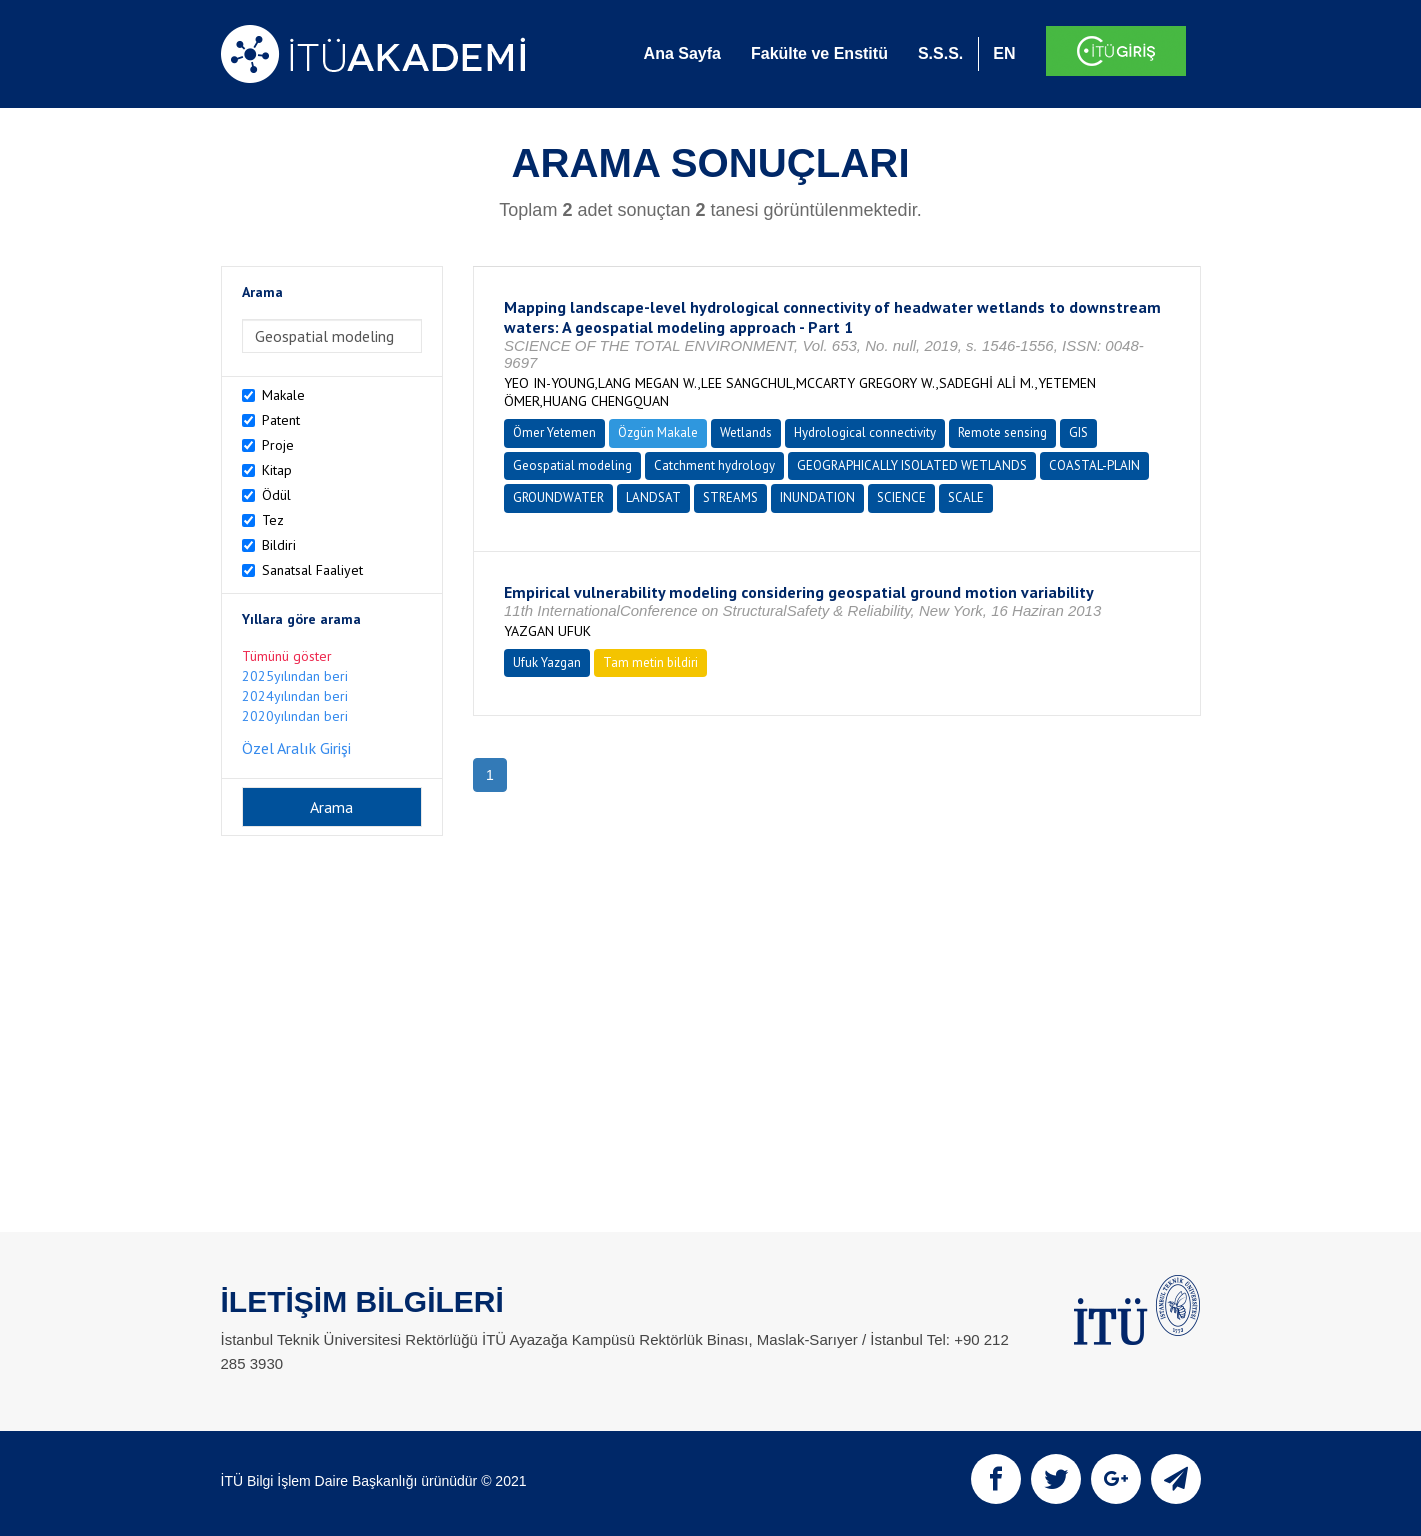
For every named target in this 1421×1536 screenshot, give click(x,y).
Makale (283, 395)
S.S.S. (940, 53)
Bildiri (279, 545)
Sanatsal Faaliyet (312, 570)
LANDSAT (653, 497)
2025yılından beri (295, 676)
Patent (281, 420)
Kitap (277, 470)
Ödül (276, 495)
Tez (273, 520)
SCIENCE (901, 497)
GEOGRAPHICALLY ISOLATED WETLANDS (912, 465)
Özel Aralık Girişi (296, 748)
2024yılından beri (295, 696)
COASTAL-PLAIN (1094, 465)
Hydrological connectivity (865, 432)
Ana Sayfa (682, 53)
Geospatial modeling (572, 465)
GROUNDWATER (558, 497)
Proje (278, 445)
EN (1004, 53)
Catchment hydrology (714, 465)
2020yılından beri (295, 716)
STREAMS (730, 497)
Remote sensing (1002, 432)
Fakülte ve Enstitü (819, 53)
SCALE (966, 497)
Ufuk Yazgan (547, 662)
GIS (1078, 432)
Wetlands (746, 432)
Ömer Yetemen (554, 432)
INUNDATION (817, 497)
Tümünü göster (287, 656)
